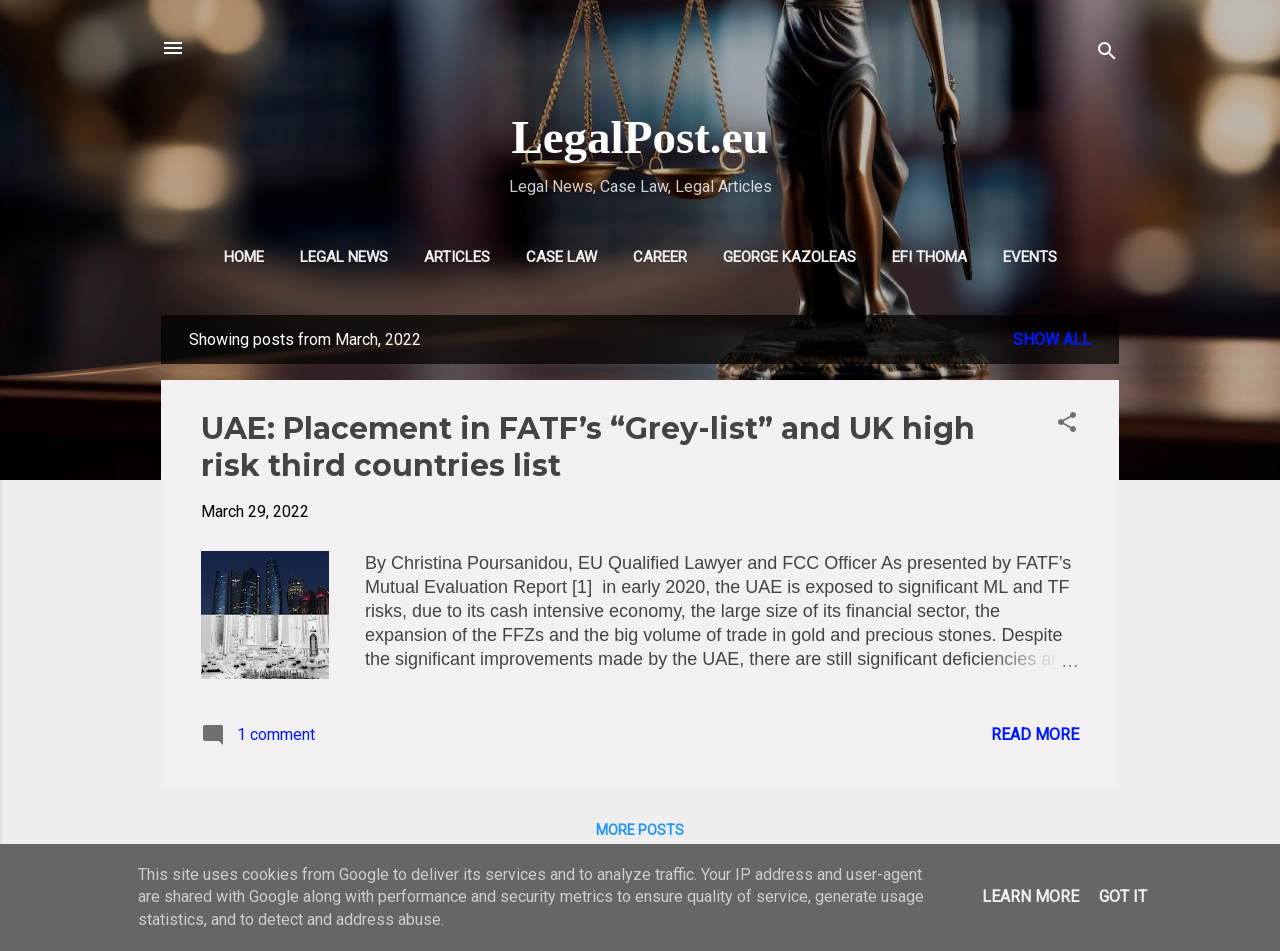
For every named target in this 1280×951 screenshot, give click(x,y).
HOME (244, 257)
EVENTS (1030, 257)
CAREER (660, 257)
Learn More (1030, 896)
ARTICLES (457, 257)
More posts (640, 830)
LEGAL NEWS (344, 257)
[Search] (1107, 54)
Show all (1052, 339)
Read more (1035, 734)
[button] (1067, 425)
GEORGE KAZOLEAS (789, 257)
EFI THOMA (929, 257)
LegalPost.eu (639, 137)
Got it (1123, 896)
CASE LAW (561, 257)
